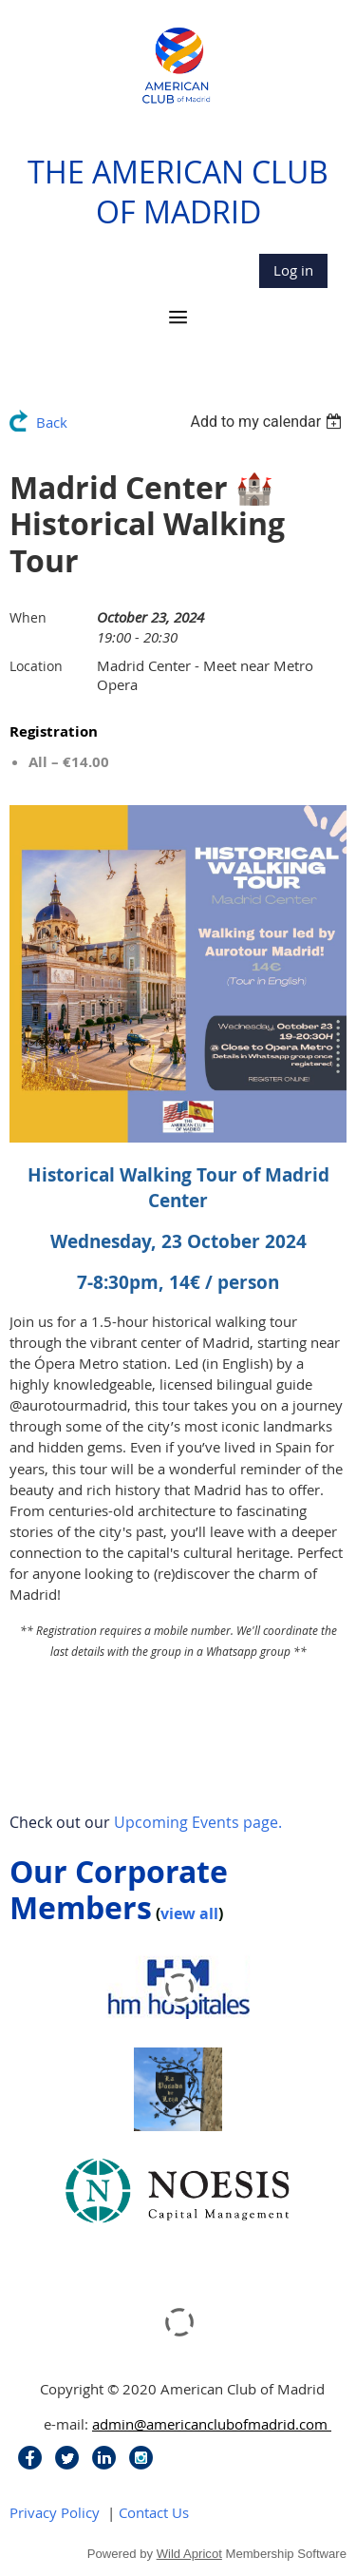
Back (51, 422)
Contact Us (154, 2512)
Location (36, 666)
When (28, 617)
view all (189, 1913)
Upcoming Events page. (198, 1822)
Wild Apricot (189, 2554)
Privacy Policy (54, 2512)
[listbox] (268, 421)
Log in (293, 269)
